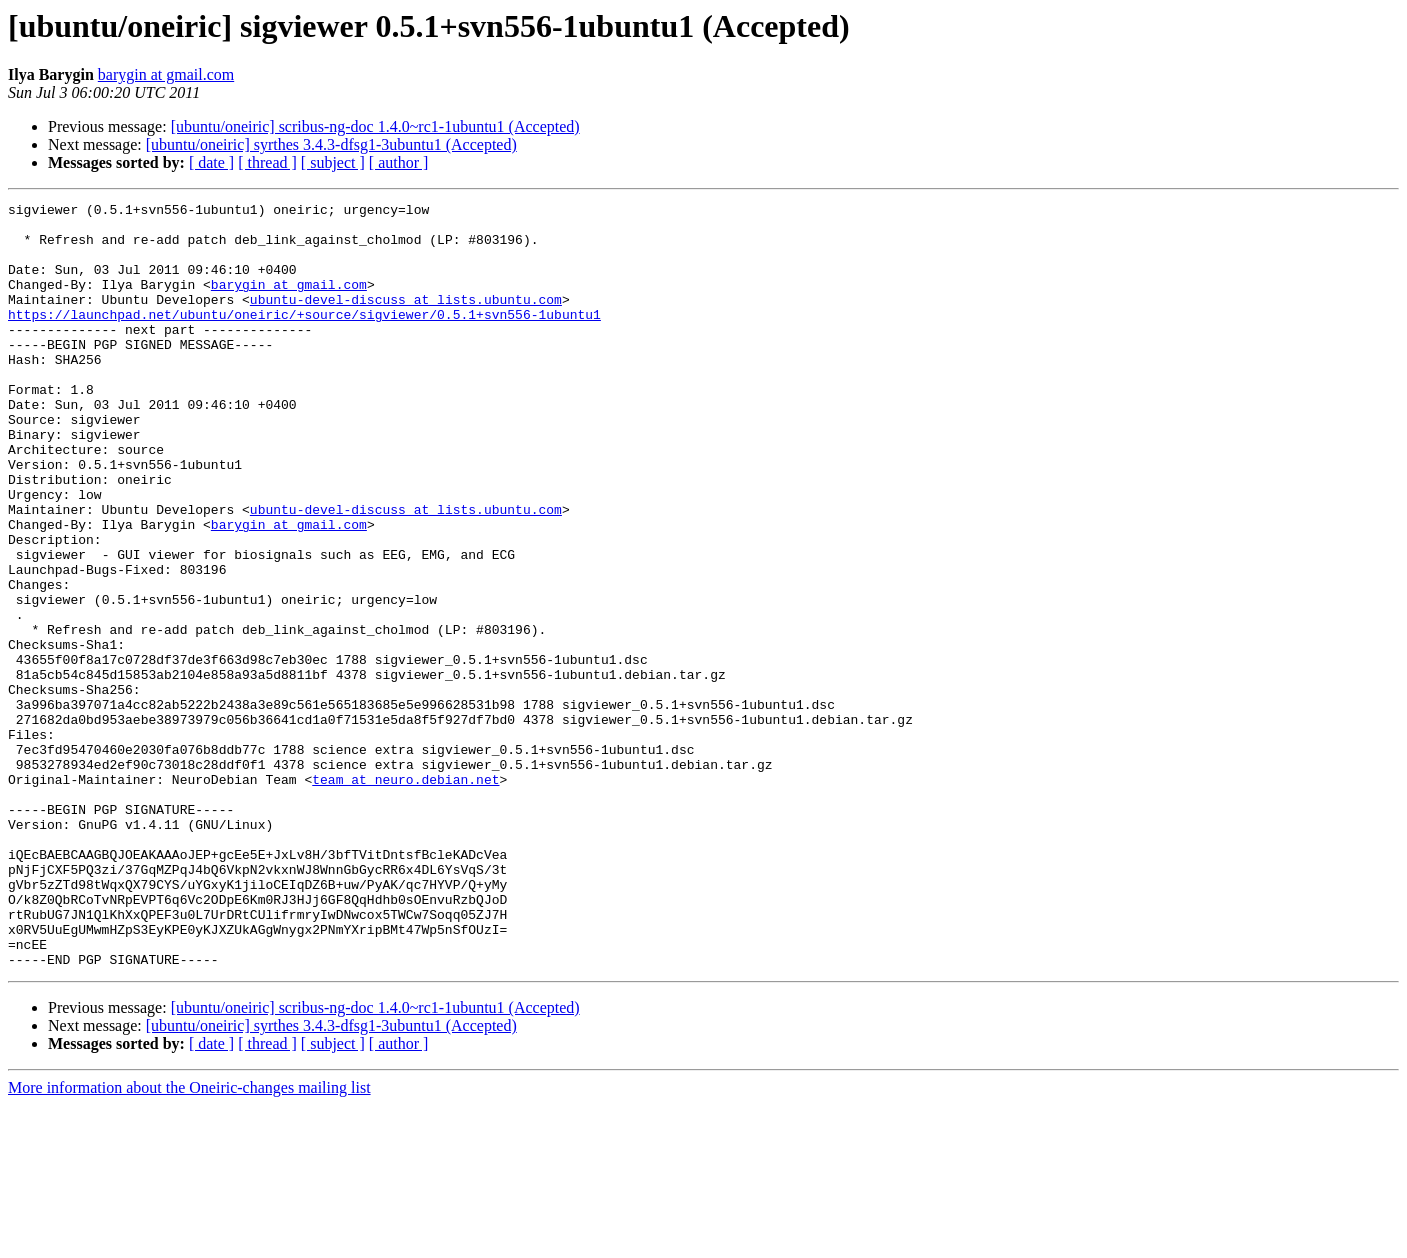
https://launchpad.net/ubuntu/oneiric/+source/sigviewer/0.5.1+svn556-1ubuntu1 (304, 338)
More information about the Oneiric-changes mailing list (189, 1240)
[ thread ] (267, 162)
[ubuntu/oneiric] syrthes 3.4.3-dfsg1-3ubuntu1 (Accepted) (331, 144)
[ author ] (399, 162)
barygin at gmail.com (166, 74)
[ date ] (211, 162)
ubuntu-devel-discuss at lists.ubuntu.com (406, 320)
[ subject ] (333, 162)
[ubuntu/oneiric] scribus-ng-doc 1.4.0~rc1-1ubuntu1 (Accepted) (375, 126)
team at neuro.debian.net (405, 896)
